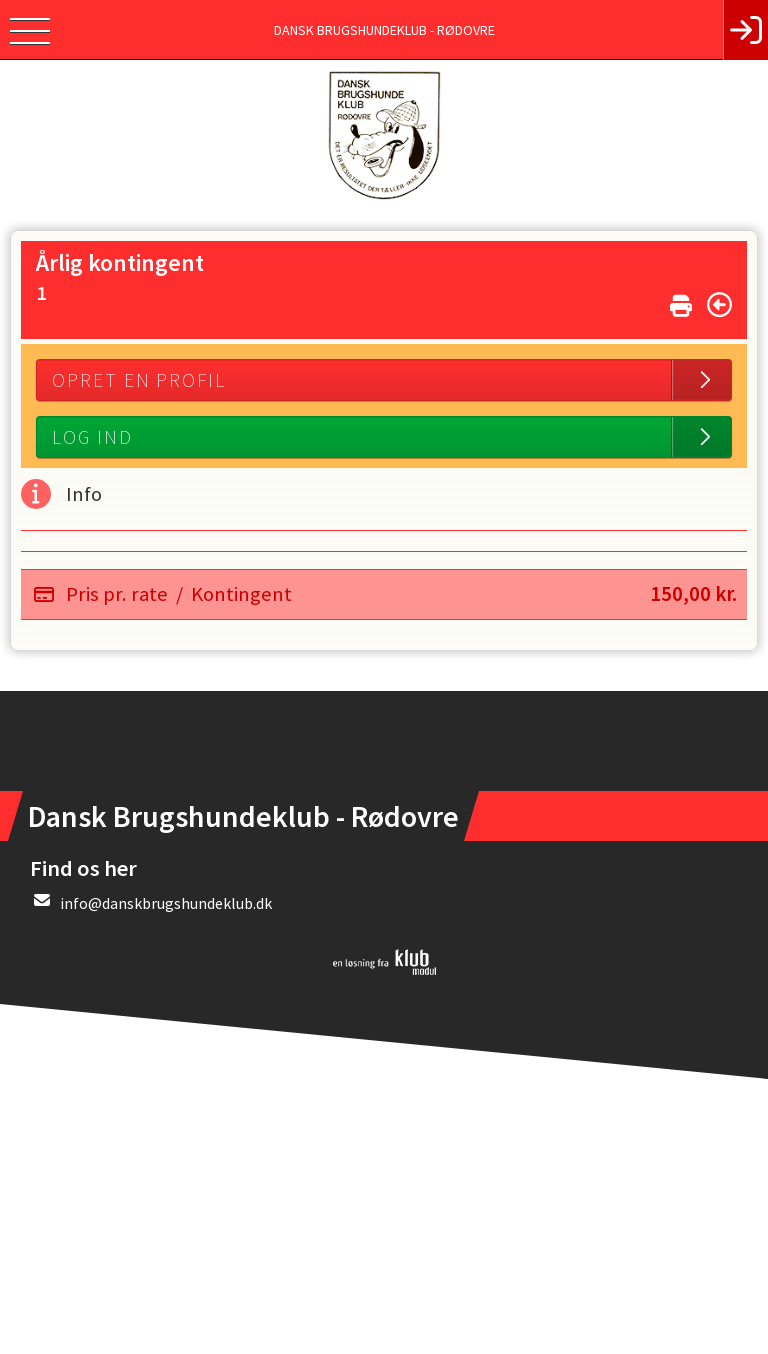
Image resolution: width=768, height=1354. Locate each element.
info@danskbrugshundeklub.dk (166, 903)
